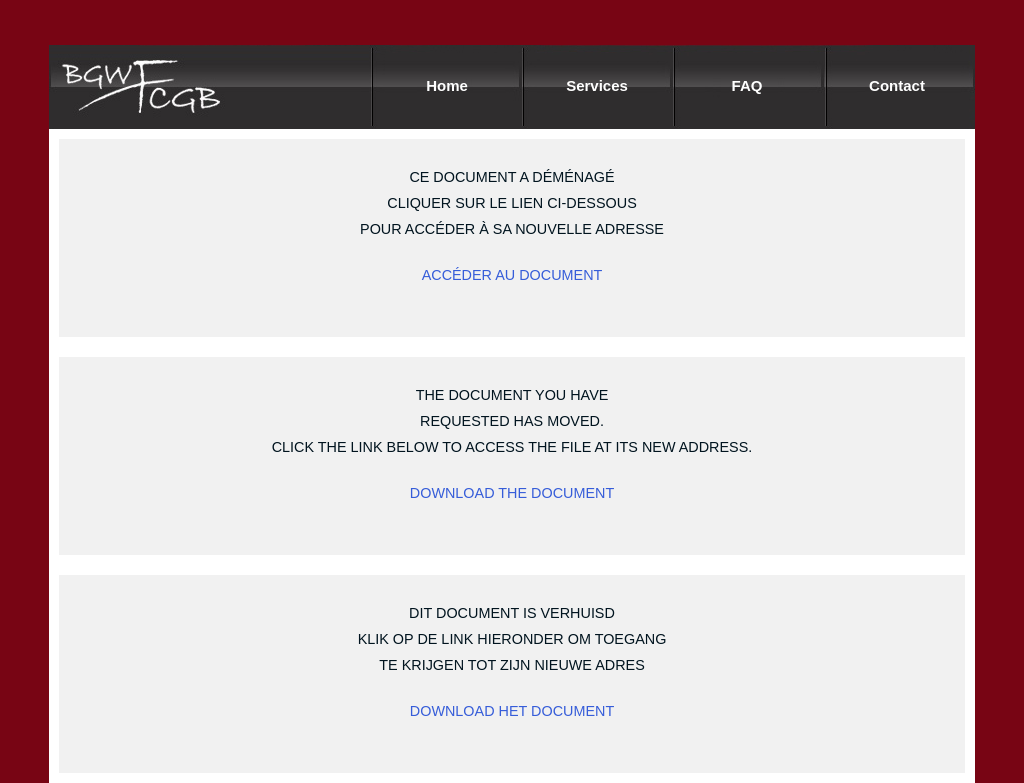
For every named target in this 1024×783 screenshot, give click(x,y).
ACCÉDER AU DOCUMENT (512, 275)
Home (447, 86)
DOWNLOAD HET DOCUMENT (512, 711)
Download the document (512, 493)
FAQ (747, 86)
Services (597, 86)
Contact (897, 86)
